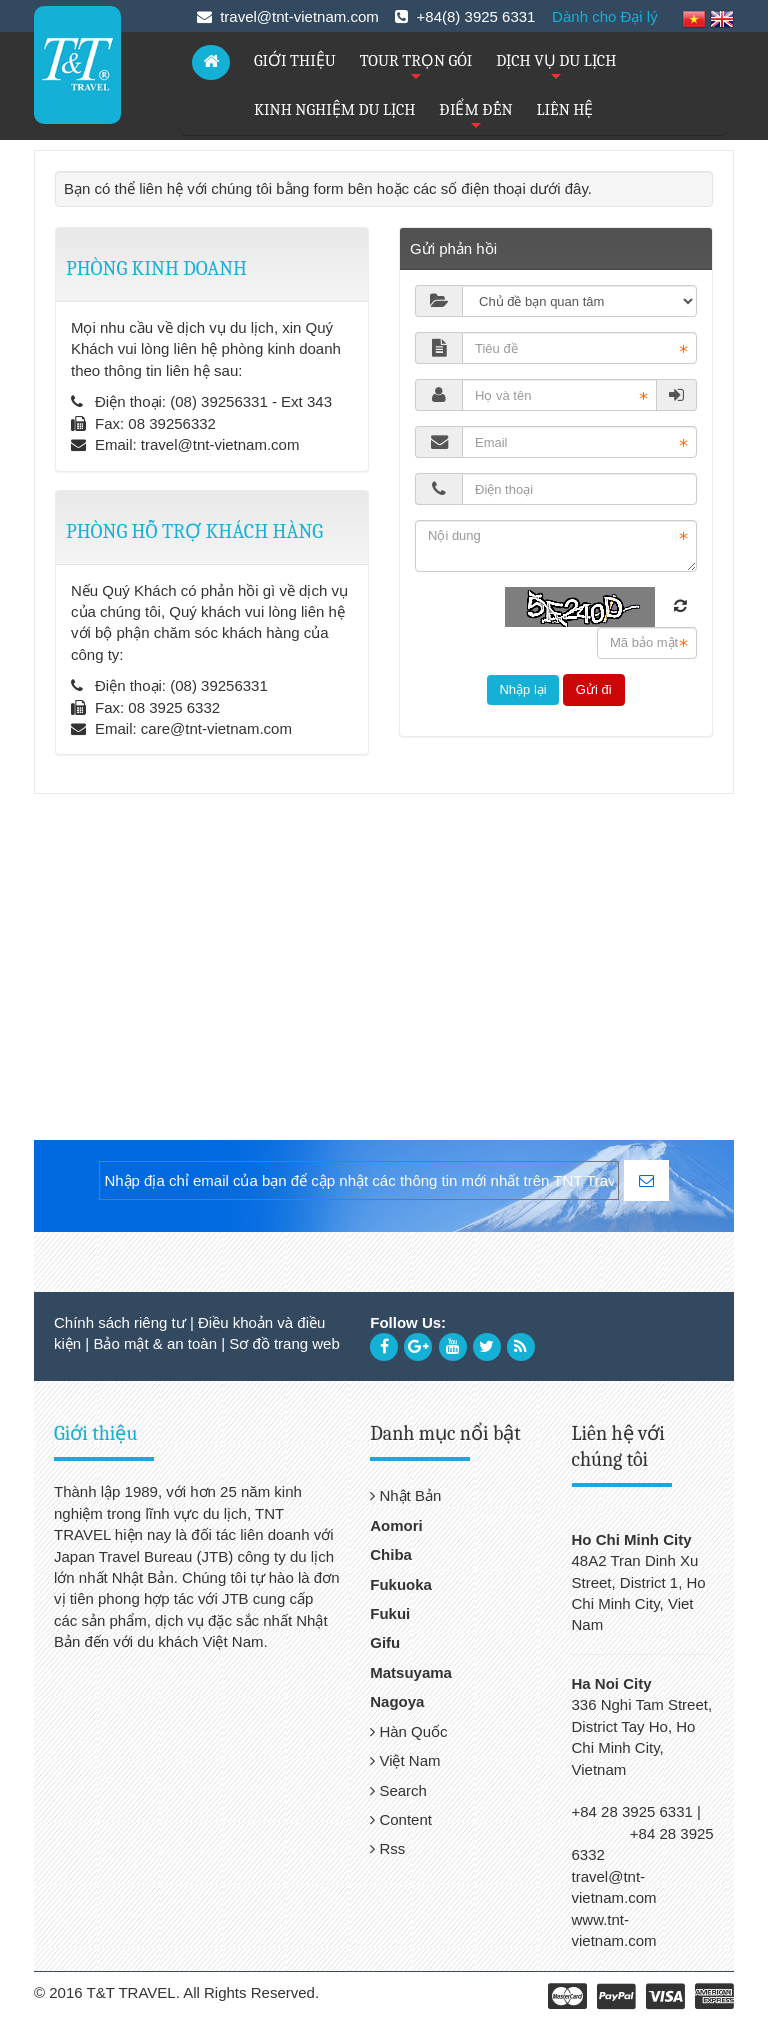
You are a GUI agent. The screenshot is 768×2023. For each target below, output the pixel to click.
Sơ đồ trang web (284, 1343)
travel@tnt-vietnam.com (220, 444)
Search (398, 1790)
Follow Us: (408, 1322)
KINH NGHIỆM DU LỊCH (334, 110)
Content (401, 1819)
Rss (387, 1848)
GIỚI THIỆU (295, 61)
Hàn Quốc (408, 1731)
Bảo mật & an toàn (155, 1343)
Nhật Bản (405, 1495)
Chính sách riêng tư (120, 1322)
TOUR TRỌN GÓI (416, 69)
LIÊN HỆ (565, 110)
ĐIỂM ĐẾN (475, 118)
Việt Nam (405, 1760)
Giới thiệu (95, 1433)
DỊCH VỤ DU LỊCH (556, 69)
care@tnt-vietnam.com (216, 728)
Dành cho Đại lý (605, 16)
